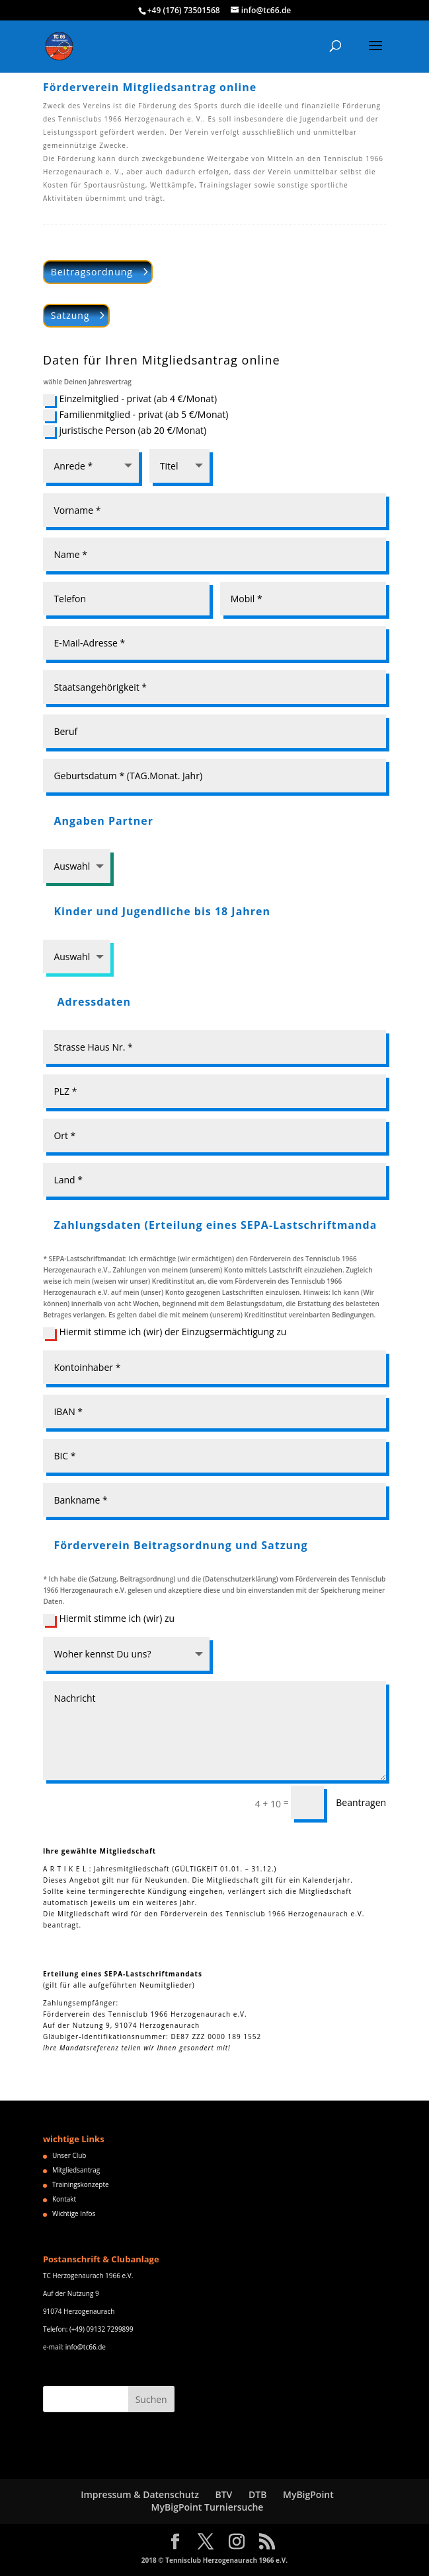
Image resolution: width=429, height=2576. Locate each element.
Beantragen (361, 1802)
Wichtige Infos (73, 2213)
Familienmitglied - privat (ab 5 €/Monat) (135, 414)
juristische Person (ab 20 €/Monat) (124, 430)
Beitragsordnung (92, 271)
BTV (223, 2494)
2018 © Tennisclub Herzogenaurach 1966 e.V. (214, 2560)
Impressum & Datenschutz (140, 2494)
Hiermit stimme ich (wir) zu (109, 1618)
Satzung (70, 315)
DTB (257, 2494)
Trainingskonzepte (80, 2184)
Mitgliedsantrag (76, 2170)
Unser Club (69, 2155)
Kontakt (64, 2199)
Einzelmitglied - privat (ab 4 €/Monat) (130, 398)
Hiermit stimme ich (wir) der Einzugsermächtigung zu (164, 1332)
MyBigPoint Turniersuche (207, 2507)
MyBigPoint (308, 2494)
